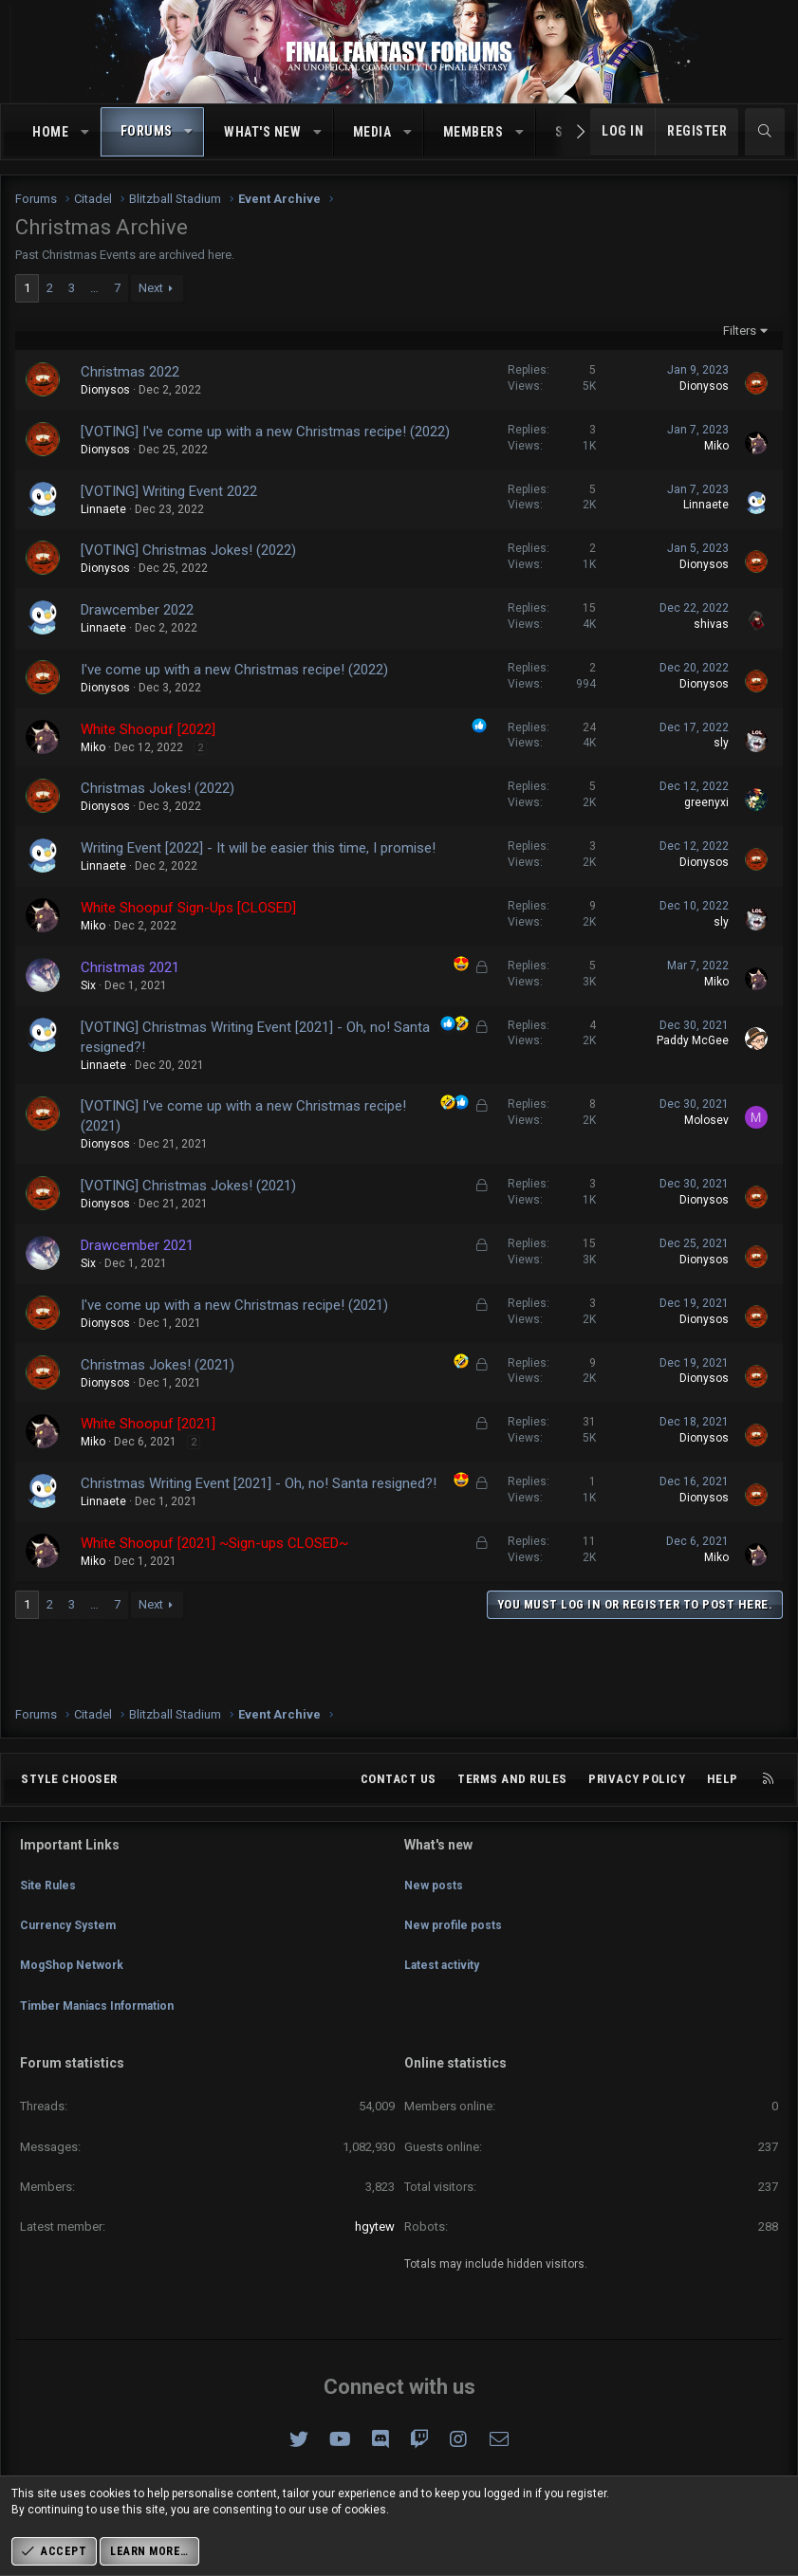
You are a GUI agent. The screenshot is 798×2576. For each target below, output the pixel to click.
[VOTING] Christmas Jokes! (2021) (188, 1185)
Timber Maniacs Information (106, 2014)
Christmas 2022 (130, 371)
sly (721, 742)
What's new (262, 131)
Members (473, 131)
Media (372, 131)
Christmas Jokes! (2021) (157, 1364)
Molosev (706, 1120)
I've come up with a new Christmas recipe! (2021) (234, 1305)
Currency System (71, 1945)
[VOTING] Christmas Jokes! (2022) (188, 550)
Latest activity (445, 1979)
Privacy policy (636, 1813)
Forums (147, 130)
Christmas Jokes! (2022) (157, 788)
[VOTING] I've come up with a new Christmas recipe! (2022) (265, 431)
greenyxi (706, 802)
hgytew (375, 2226)
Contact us (398, 1813)
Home (50, 131)
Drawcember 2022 (137, 609)
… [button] (94, 288)
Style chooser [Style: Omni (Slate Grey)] (69, 1813)
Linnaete (103, 509)
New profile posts (456, 1945)
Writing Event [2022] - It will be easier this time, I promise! (258, 847)
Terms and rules (512, 1813)
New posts (435, 1911)
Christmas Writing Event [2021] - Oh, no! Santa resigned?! (258, 1483)
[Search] (765, 132)
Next (151, 288)
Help (722, 1813)
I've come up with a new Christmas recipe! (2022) (234, 669)
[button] (85, 132)
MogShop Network (75, 1979)
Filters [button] (739, 330)
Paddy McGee (693, 1040)
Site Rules (49, 1911)
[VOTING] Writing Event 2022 (169, 491)
